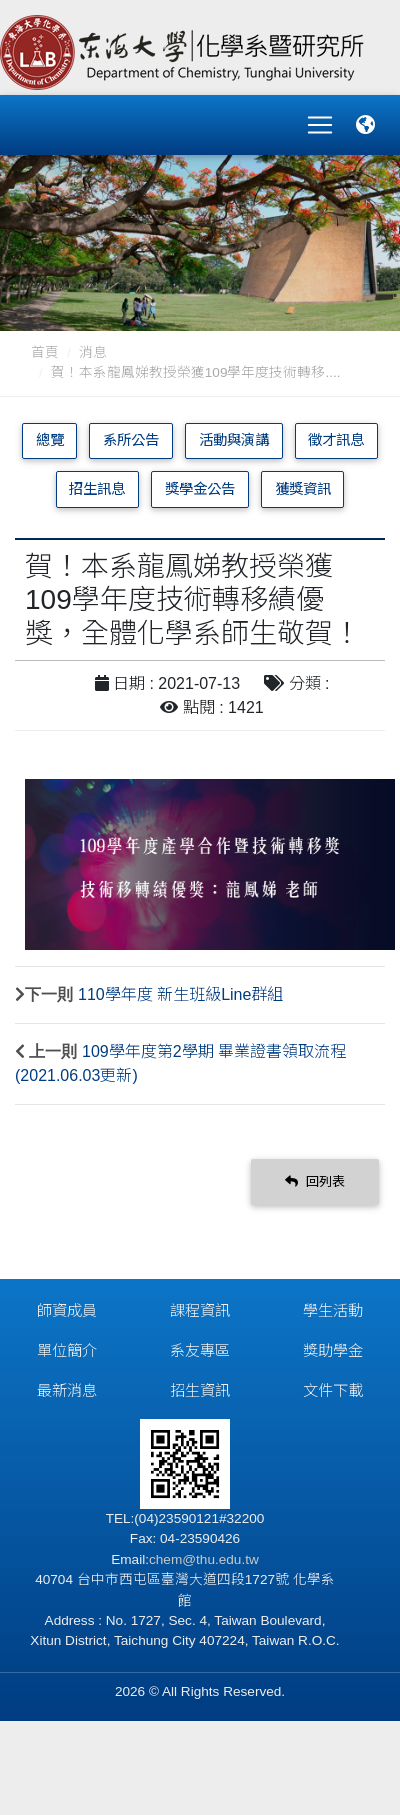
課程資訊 (200, 1310)
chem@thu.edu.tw (204, 1559)
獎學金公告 (200, 489)
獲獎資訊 (303, 489)
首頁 (45, 352)
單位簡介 (67, 1350)
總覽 (50, 440)
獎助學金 (333, 1350)
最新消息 (67, 1390)
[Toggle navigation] (320, 125)
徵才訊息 (336, 440)
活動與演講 (234, 440)
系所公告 (131, 440)
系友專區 (200, 1350)
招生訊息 (97, 489)
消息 (93, 352)
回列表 (315, 1181)
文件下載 (333, 1390)
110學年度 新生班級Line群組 (180, 994)
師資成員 (67, 1310)
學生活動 (333, 1310)
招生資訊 (200, 1390)
